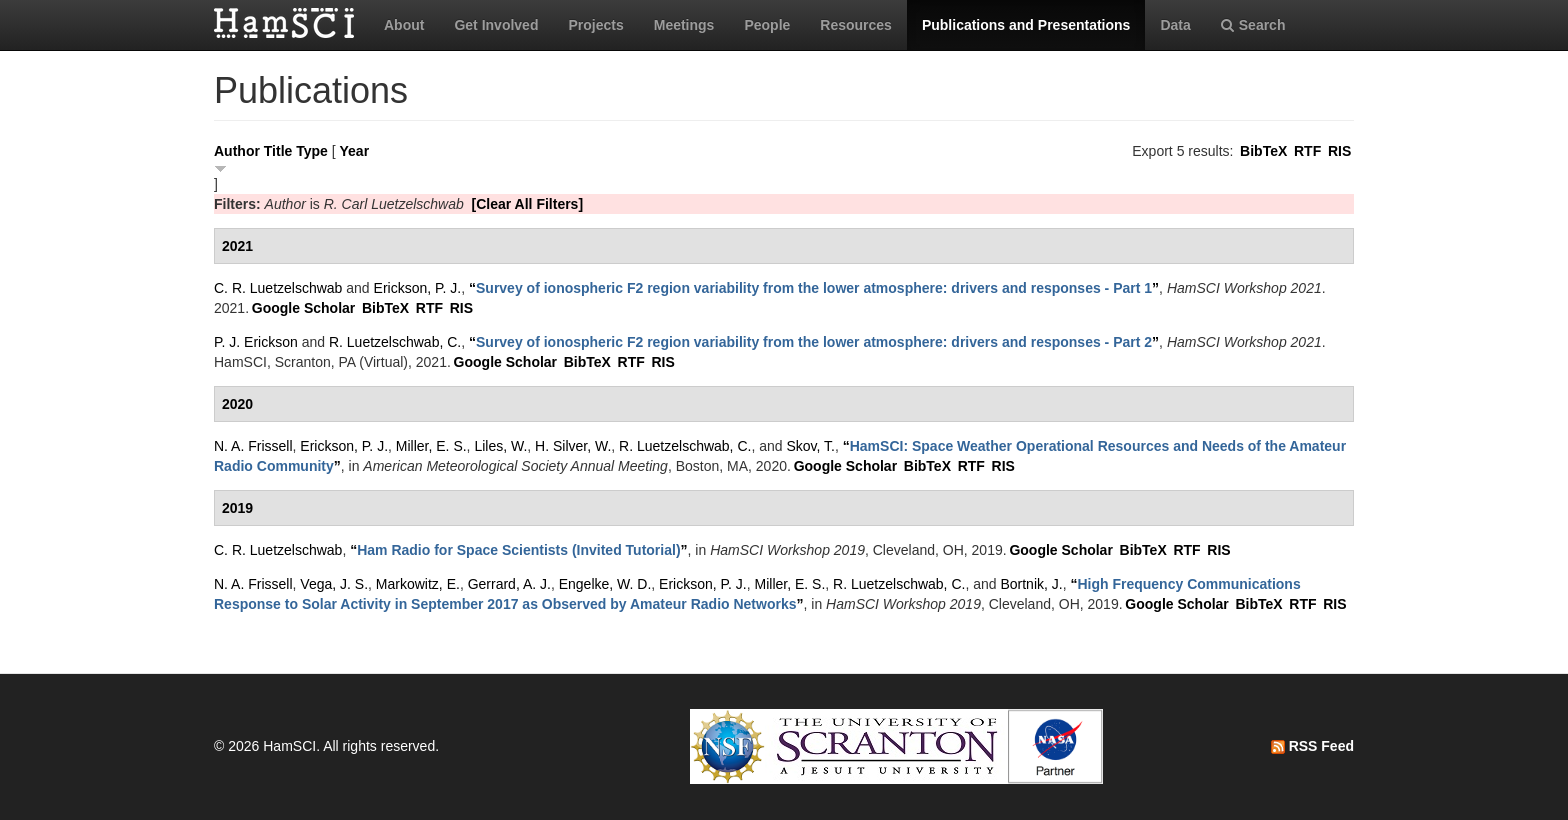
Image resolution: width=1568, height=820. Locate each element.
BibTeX (1263, 151)
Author (237, 151)
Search (1253, 25)
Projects (595, 25)
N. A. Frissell (253, 446)
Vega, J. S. (334, 584)
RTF (1307, 151)
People (767, 25)
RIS (1339, 151)
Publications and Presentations (1026, 25)
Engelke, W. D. (605, 584)
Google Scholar (303, 308)
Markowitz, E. (418, 584)
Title (278, 151)
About (404, 25)
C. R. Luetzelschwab (278, 288)
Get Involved (496, 25)
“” (814, 288)
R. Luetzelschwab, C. (395, 342)
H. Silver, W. (573, 446)
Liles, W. (500, 446)
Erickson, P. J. (418, 288)
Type (312, 151)
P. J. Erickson (256, 342)
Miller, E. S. (431, 446)
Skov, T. (810, 446)
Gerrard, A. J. (509, 584)
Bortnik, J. (1031, 584)
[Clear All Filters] (528, 204)
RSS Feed (1312, 746)
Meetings (684, 25)
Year (355, 151)
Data (1175, 25)
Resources (856, 25)
